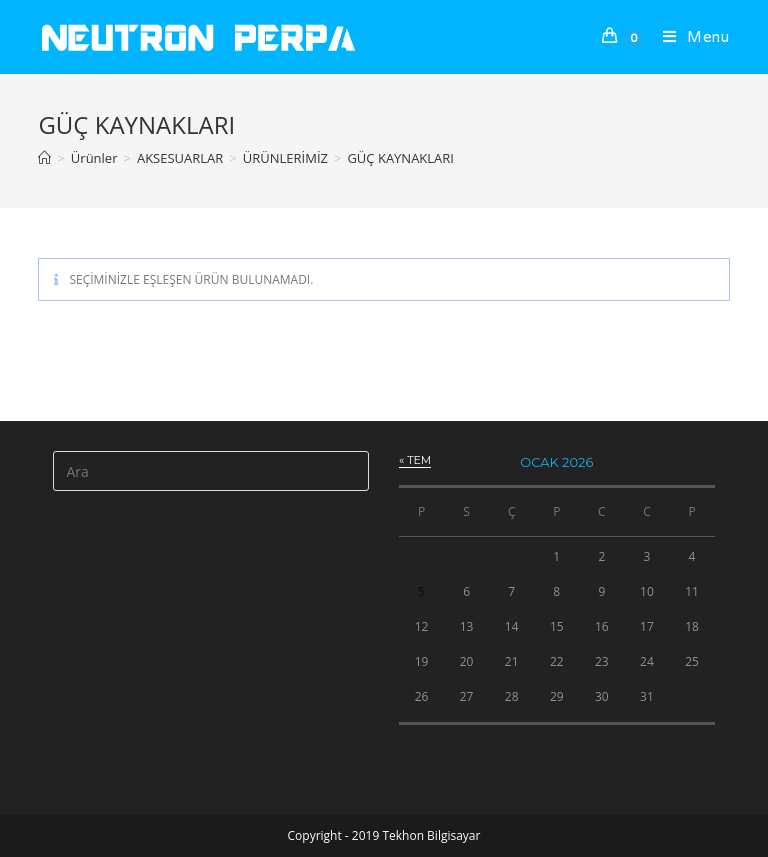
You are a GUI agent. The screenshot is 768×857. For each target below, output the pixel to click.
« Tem (415, 460)
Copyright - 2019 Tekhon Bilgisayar (384, 835)
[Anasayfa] (44, 158)
